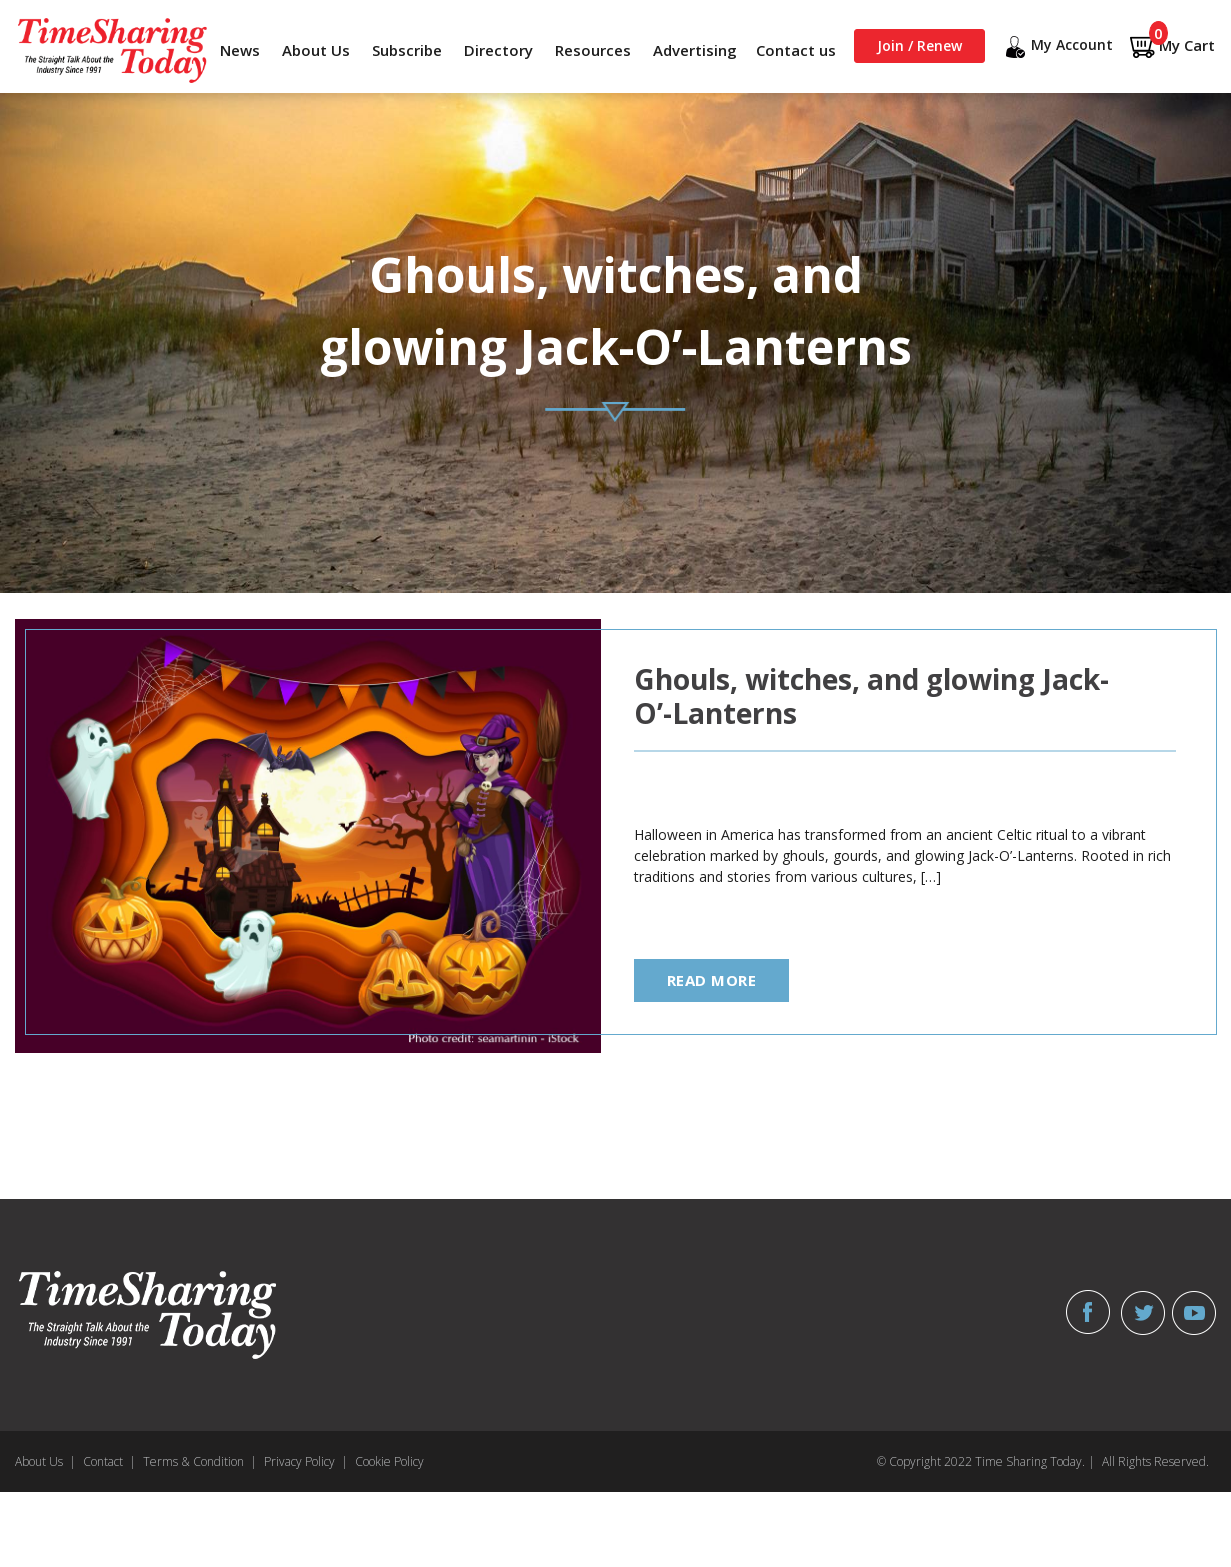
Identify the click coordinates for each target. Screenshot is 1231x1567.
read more (712, 980)
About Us (316, 50)
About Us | (45, 1461)
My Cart (1172, 46)
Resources (593, 50)
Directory (498, 50)
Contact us (796, 50)
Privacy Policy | (306, 1461)
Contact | (109, 1461)
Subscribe (407, 50)
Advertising (695, 50)
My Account (1057, 47)
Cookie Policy (389, 1461)
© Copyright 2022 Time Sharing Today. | (986, 1461)
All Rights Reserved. (1155, 1461)
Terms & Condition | (200, 1461)
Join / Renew (919, 45)
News (240, 50)
